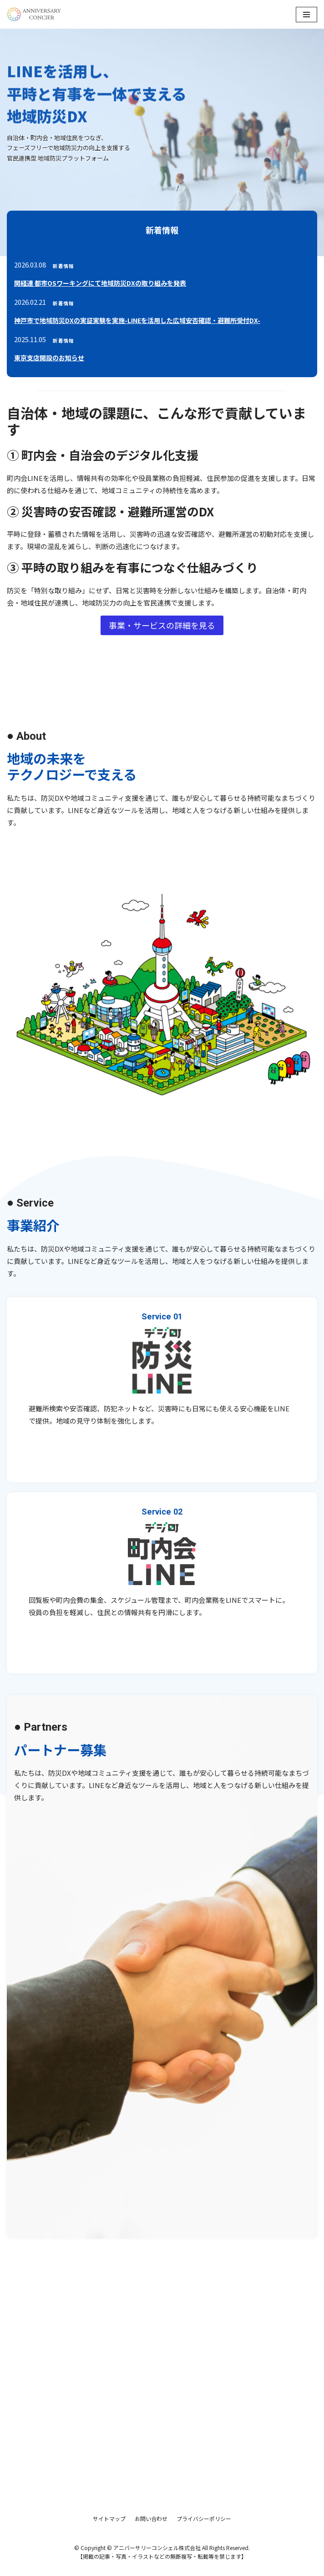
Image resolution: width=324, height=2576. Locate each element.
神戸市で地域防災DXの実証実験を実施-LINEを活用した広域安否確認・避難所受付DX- (137, 320)
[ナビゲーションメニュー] (306, 14)
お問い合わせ (151, 2518)
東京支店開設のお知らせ (49, 357)
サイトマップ (109, 2518)
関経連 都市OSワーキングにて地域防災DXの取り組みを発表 (100, 283)
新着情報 (63, 266)
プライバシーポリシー (204, 2518)
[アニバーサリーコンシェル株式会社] (34, 14)
